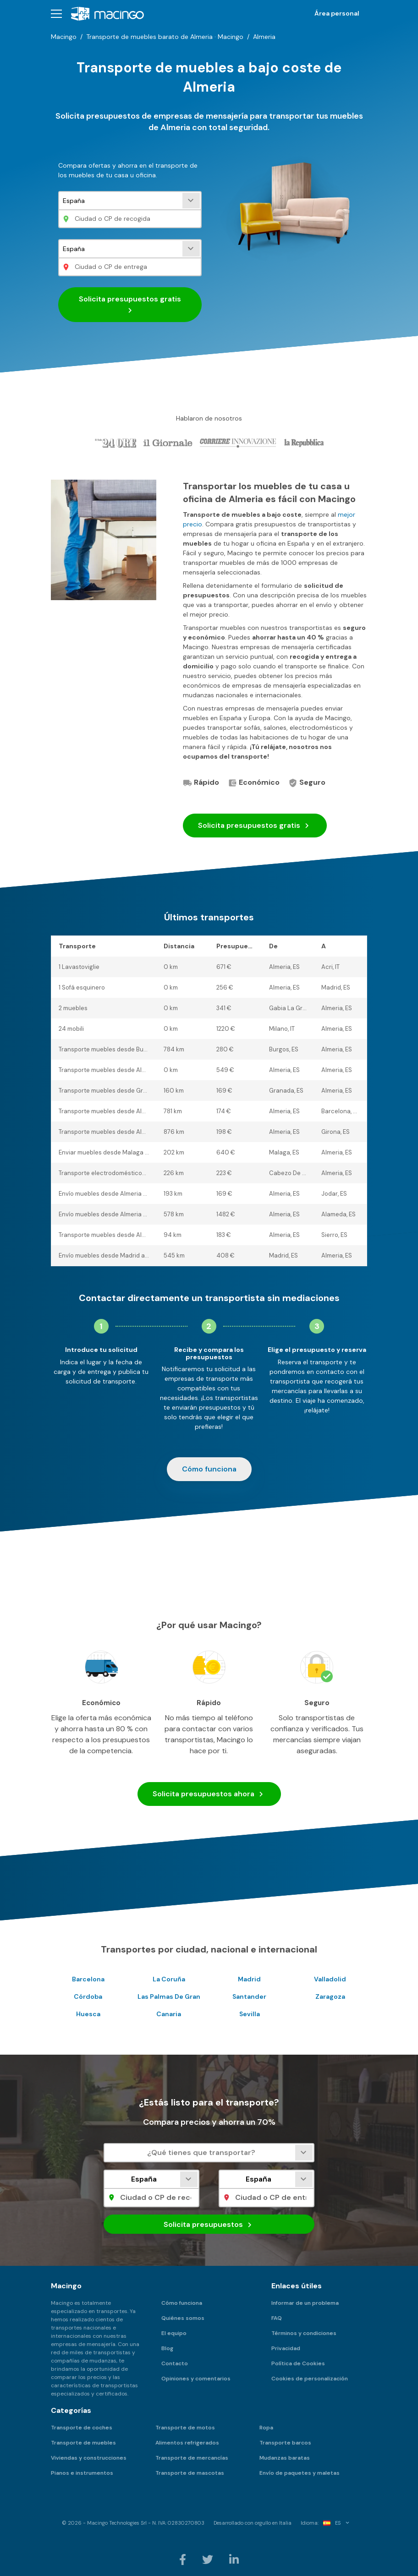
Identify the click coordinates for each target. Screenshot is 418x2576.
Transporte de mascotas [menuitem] (189, 2473)
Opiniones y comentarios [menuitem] (196, 2378)
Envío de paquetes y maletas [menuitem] (299, 2473)
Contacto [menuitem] (174, 2363)
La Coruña (169, 1979)
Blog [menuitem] (167, 2348)
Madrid (249, 1979)
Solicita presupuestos (255, 825)
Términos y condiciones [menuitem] (303, 2333)
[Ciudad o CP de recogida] (130, 218)
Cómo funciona (209, 1469)
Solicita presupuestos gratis (130, 304)
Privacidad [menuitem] (285, 2348)
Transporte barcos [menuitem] (285, 2442)
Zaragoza (330, 1996)
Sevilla (249, 2014)
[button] (56, 13)
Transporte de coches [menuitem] (81, 2427)
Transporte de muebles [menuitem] (83, 2442)
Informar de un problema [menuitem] (305, 2303)
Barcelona (88, 1979)
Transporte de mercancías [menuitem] (191, 2457)
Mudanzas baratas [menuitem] (284, 2457)
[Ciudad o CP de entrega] (130, 266)
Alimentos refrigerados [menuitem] (187, 2442)
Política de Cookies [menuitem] (298, 2363)
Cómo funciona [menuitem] (181, 2303)
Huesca (88, 2014)
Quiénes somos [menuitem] (182, 2318)
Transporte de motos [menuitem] (185, 2427)
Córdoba (88, 1996)
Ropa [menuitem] (266, 2427)
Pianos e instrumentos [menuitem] (82, 2473)
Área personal (336, 13)
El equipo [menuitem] (174, 2333)
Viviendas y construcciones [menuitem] (88, 2457)
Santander (249, 1996)
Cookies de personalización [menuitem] (309, 2378)
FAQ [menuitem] (276, 2318)
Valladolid (330, 1979)
